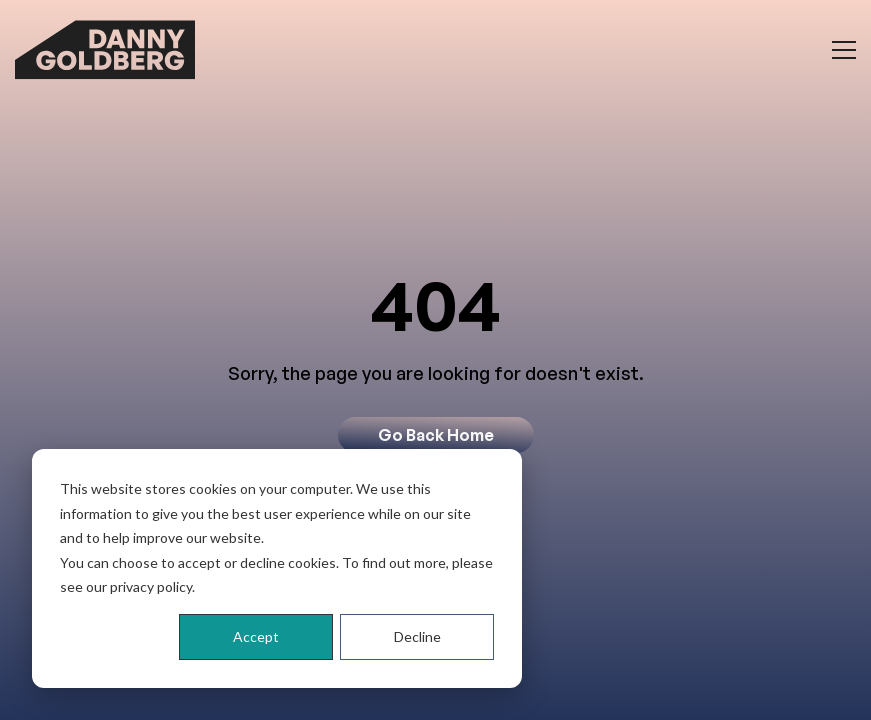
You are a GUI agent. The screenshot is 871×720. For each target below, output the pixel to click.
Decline (417, 636)
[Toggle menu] (844, 50)
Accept (256, 636)
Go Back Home (436, 435)
